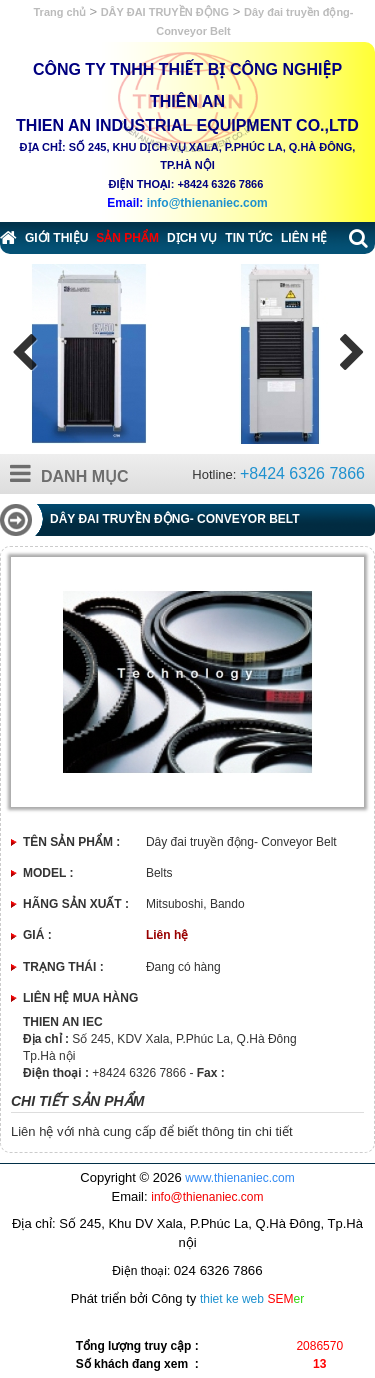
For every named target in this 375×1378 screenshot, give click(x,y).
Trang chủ (62, 12)
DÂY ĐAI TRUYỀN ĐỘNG (165, 12)
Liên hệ (304, 238)
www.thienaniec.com (239, 1178)
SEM (286, 1299)
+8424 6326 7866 (302, 473)
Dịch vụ (192, 238)
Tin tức (249, 238)
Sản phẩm (127, 238)
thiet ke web (232, 1299)
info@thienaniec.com (207, 203)
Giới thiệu (56, 238)
